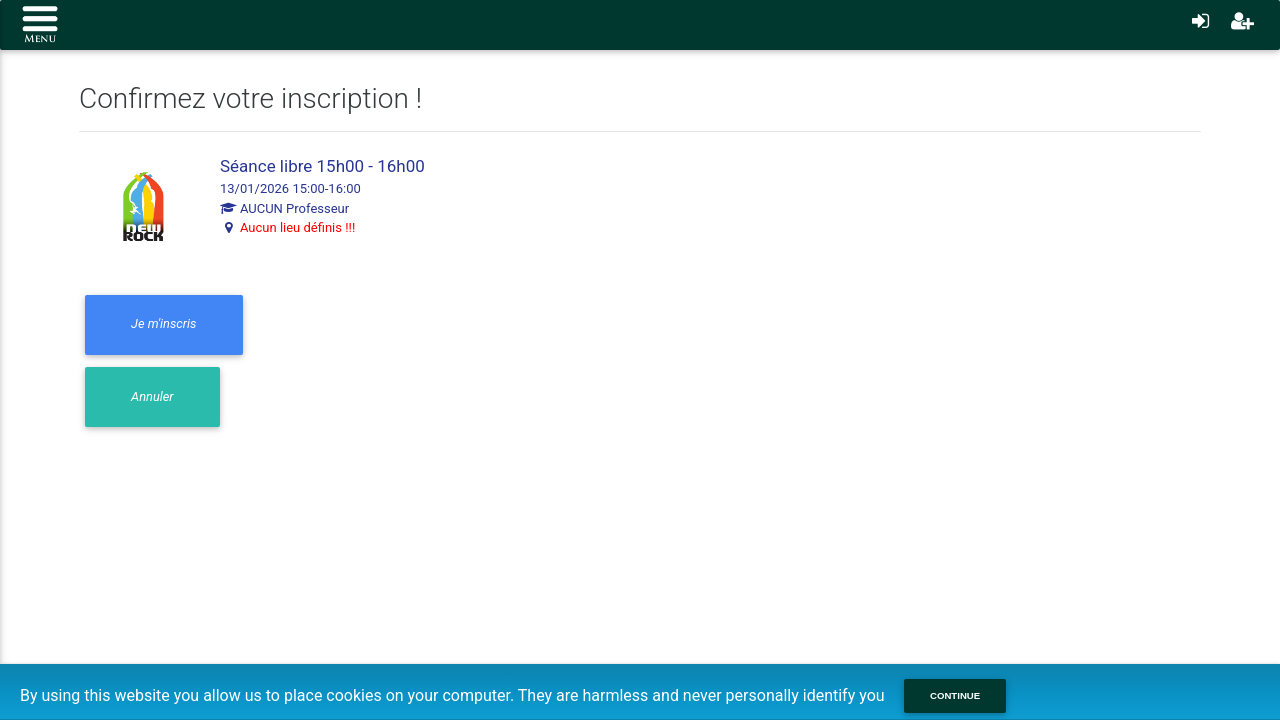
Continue (955, 695)
